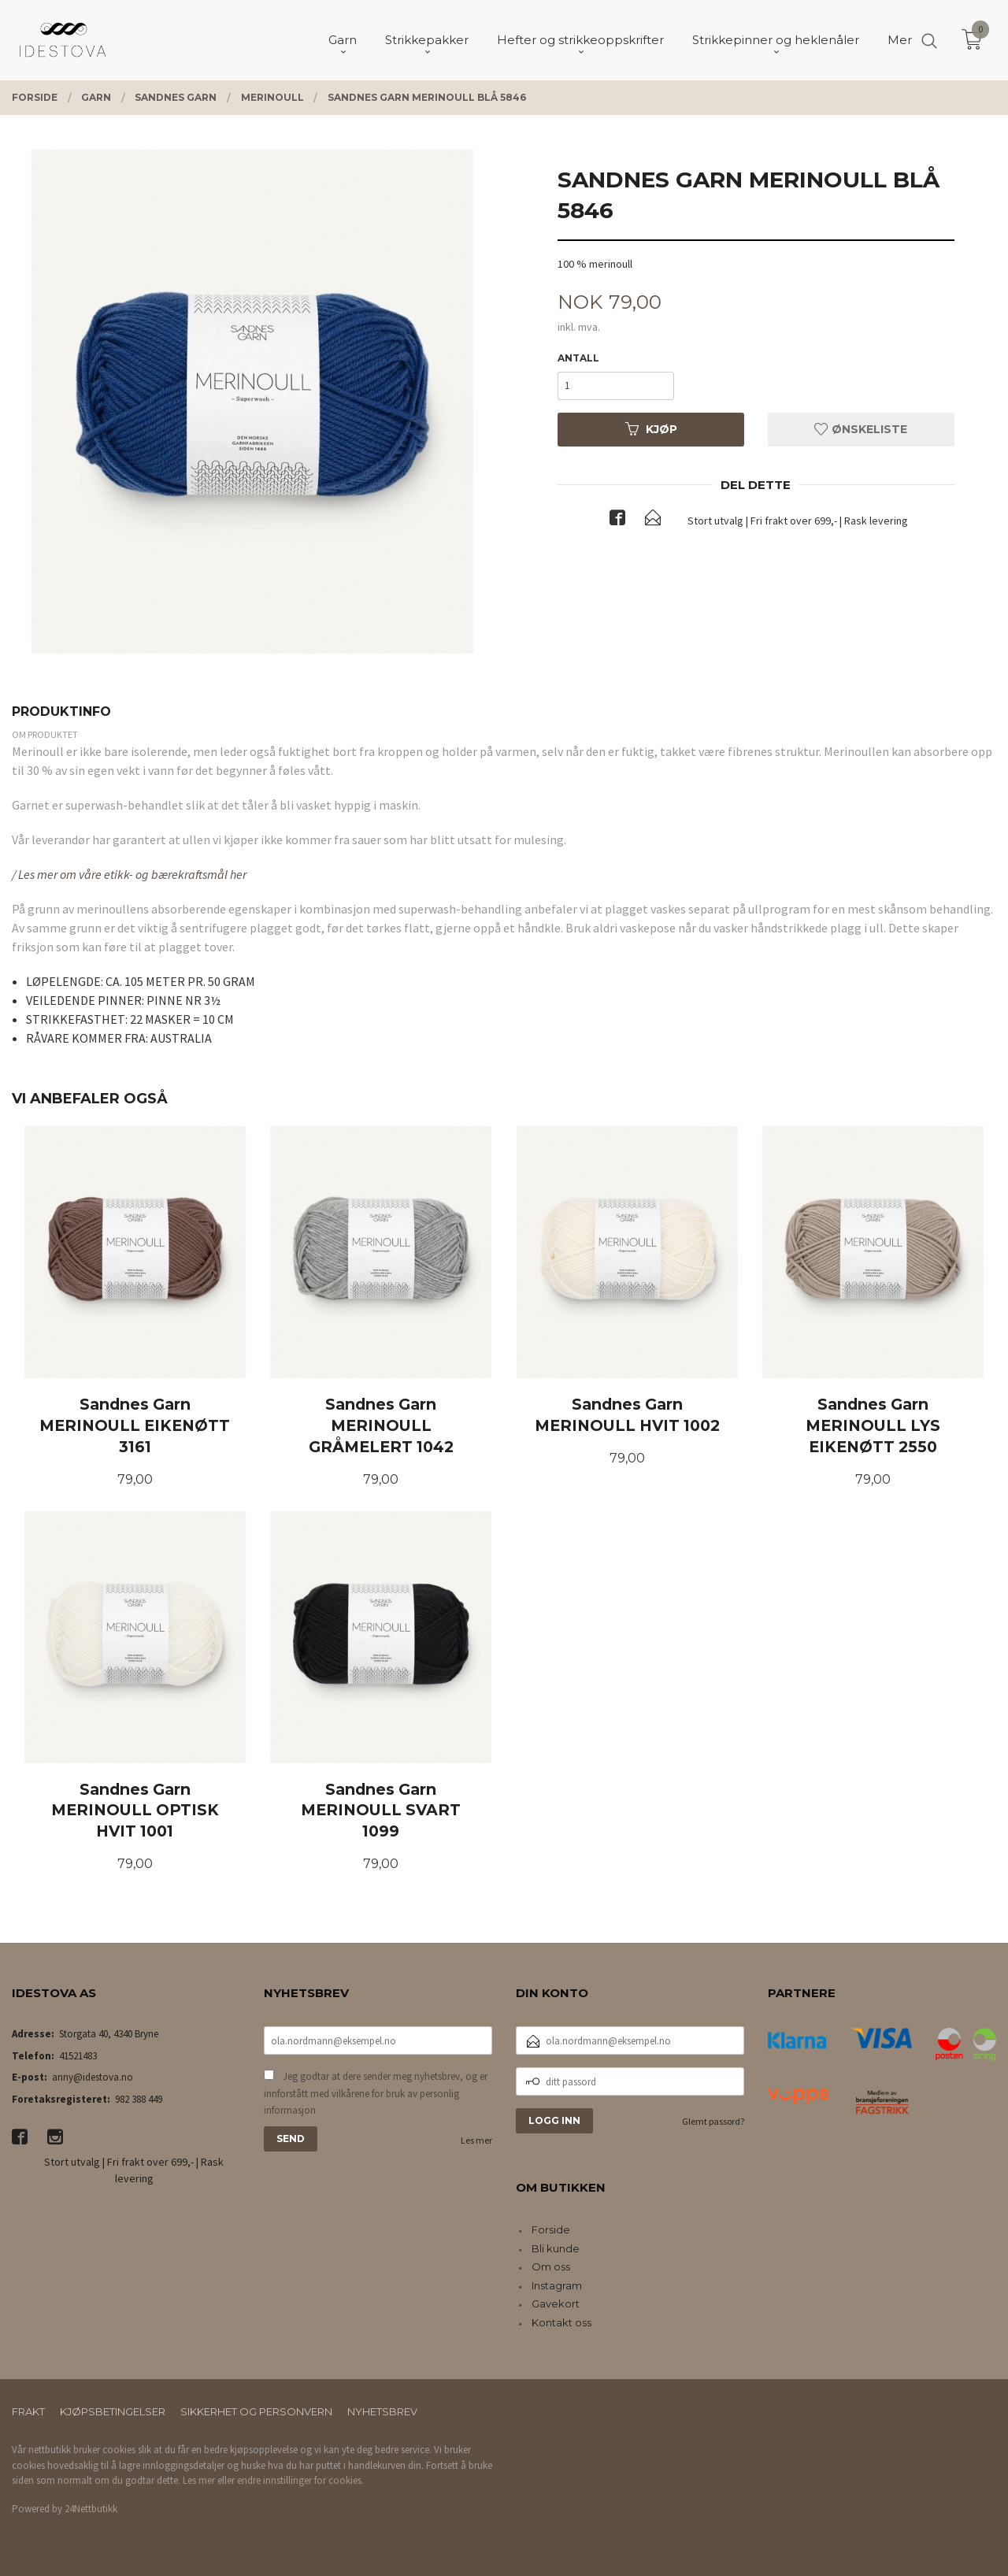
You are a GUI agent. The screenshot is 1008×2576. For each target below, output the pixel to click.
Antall (578, 358)
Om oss (551, 2266)
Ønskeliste (860, 429)
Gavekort (556, 2303)
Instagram (557, 2285)
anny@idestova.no (92, 2077)
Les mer (476, 2140)
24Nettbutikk (91, 2508)
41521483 (78, 2056)
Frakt (28, 2411)
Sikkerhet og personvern (256, 2411)
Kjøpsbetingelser (112, 2411)
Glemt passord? (713, 2121)
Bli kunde (556, 2248)
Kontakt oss (561, 2322)
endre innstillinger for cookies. (300, 2480)
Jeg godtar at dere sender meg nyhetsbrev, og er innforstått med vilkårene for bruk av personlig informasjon (375, 2093)
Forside (551, 2229)
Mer (900, 39)
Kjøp (651, 429)
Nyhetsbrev (382, 2411)
